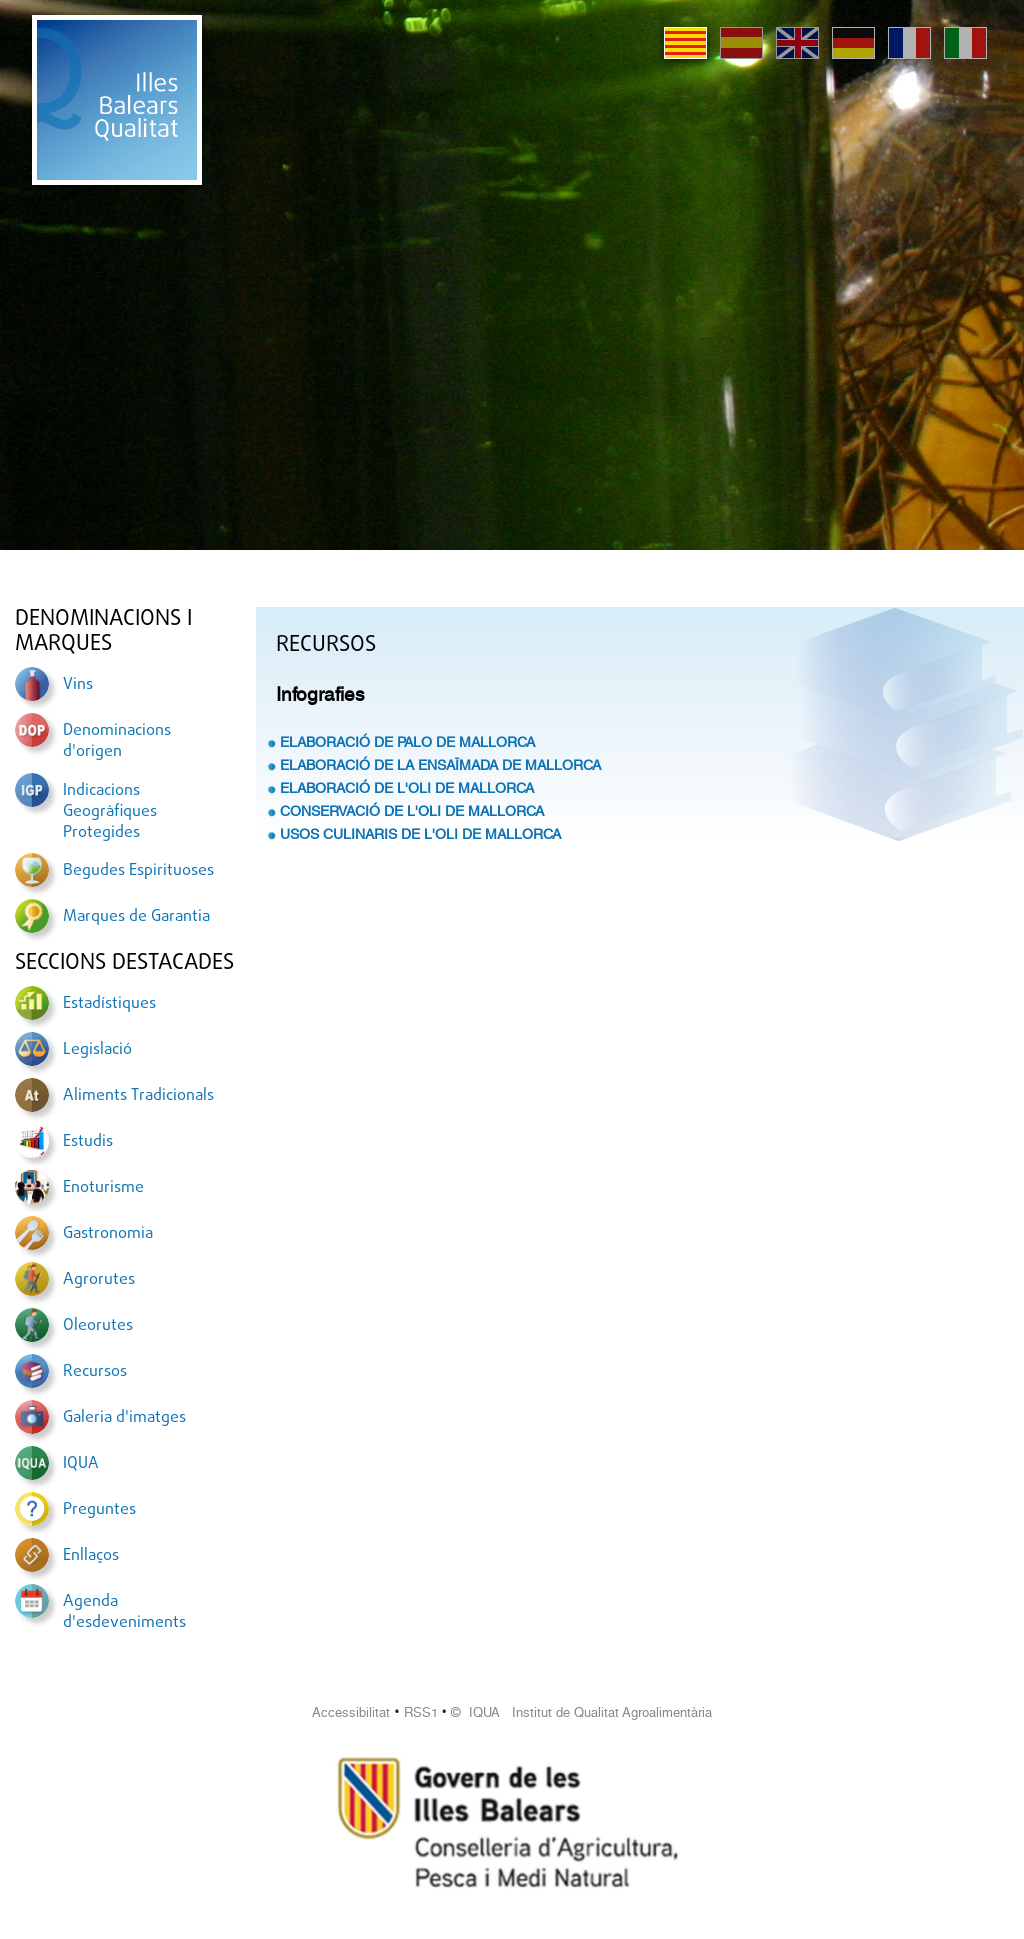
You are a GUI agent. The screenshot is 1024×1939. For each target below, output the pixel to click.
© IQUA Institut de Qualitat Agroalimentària (581, 1712)
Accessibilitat (351, 1712)
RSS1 (421, 1712)
